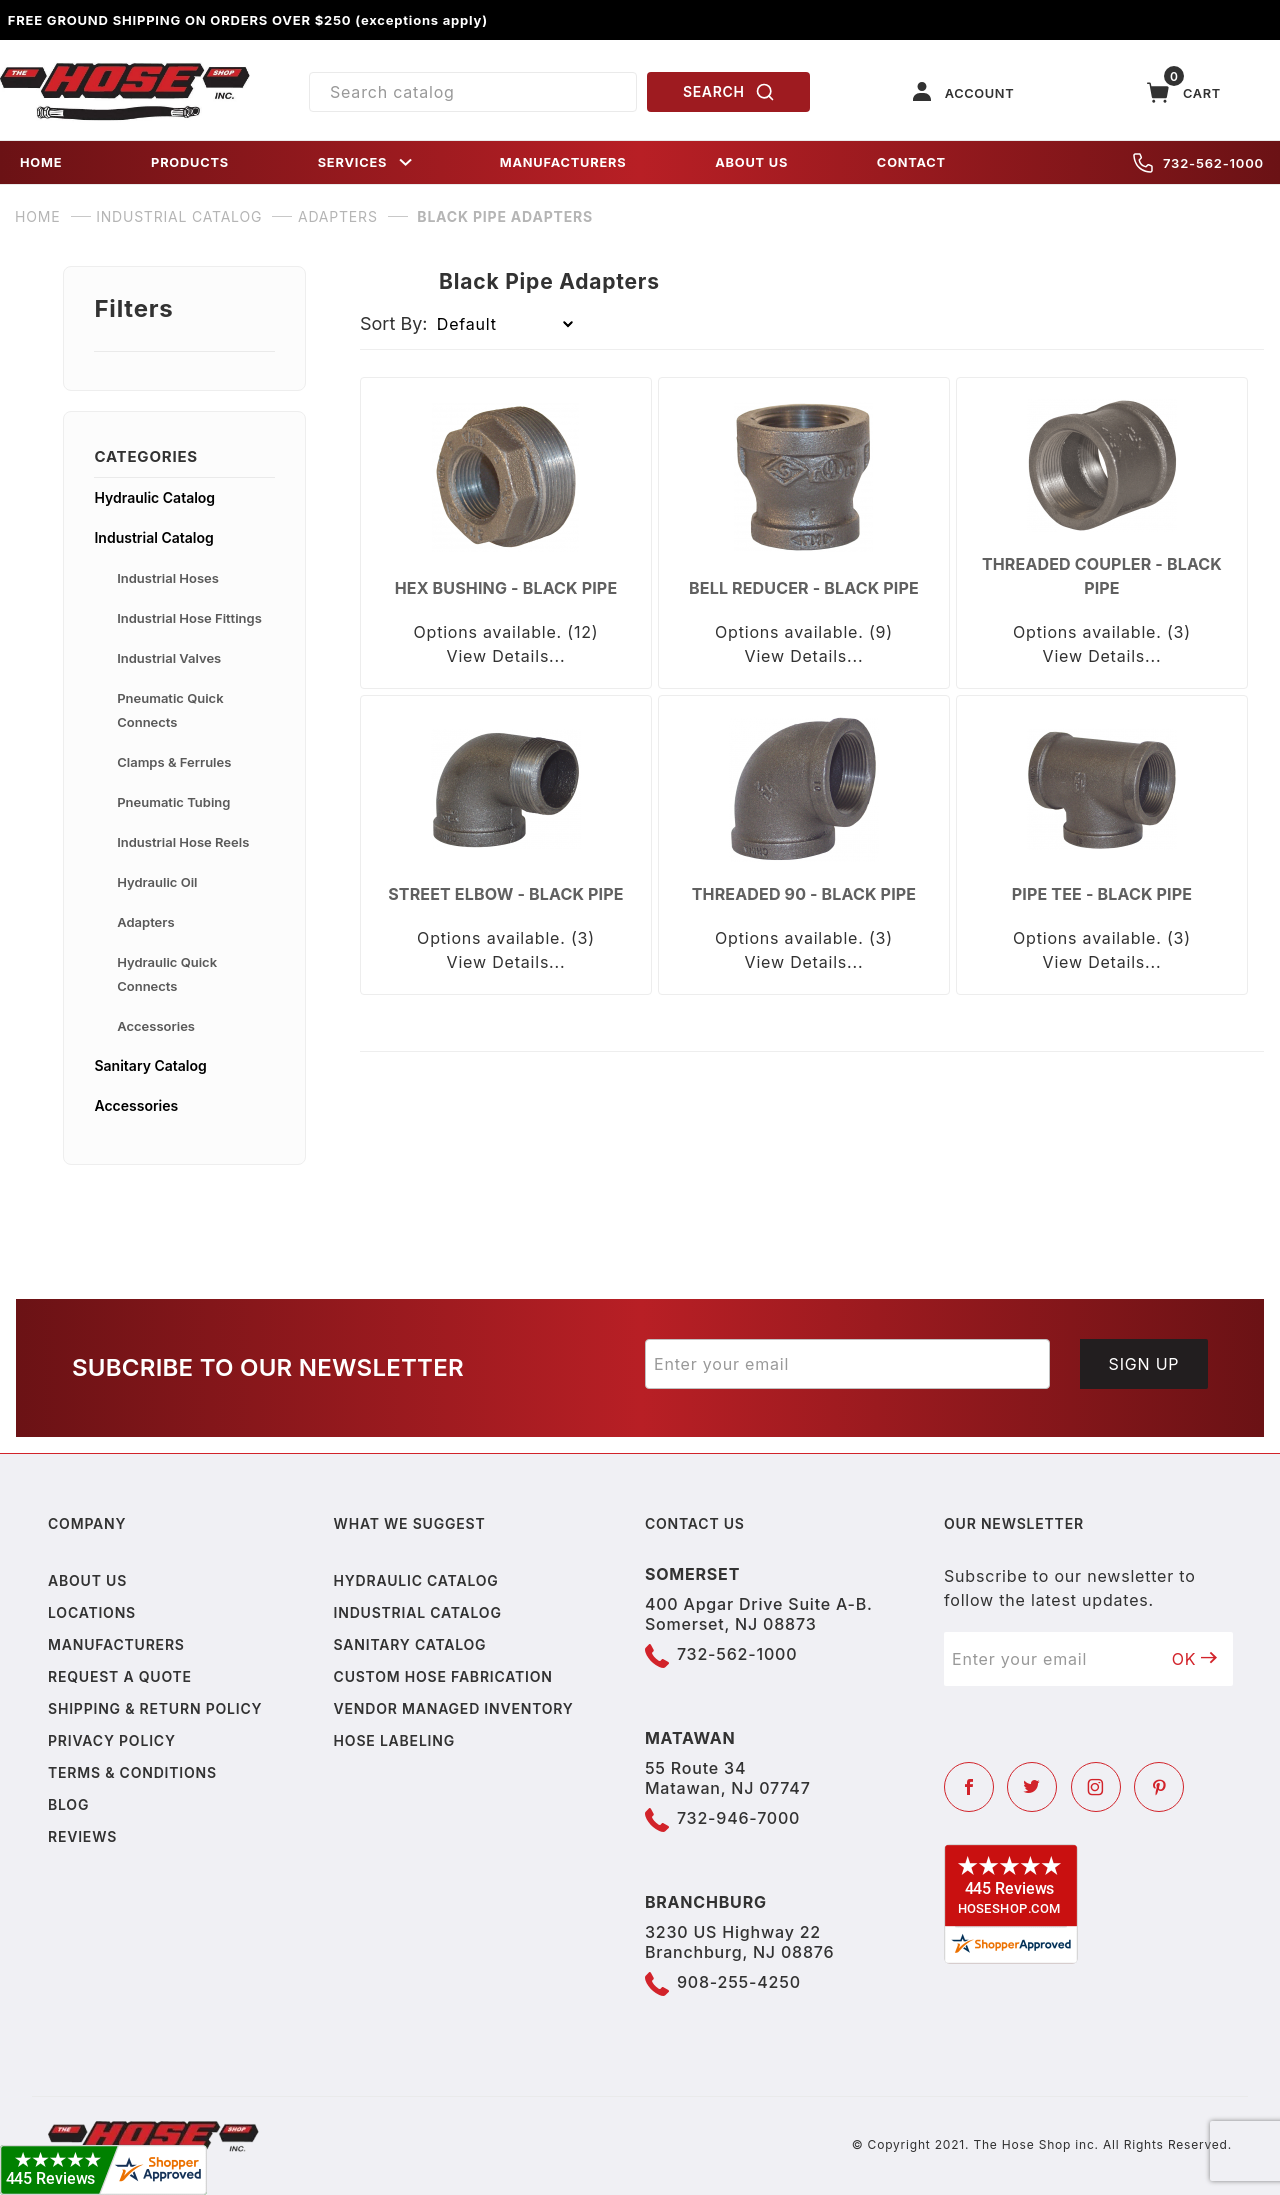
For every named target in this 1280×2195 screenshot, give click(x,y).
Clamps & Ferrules (174, 762)
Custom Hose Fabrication (443, 1676)
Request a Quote (120, 1676)
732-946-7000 (738, 1818)
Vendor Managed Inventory (454, 1708)
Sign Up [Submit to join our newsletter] (1144, 1364)
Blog (68, 1804)
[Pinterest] (1159, 1787)
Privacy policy (112, 1740)
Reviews (82, 1836)
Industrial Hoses (168, 578)
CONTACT (911, 162)
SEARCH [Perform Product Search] (729, 92)
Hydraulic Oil (157, 882)
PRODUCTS (190, 162)
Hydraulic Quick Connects (167, 974)
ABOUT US (751, 162)
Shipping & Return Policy (155, 1708)
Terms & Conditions (132, 1772)
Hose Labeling (394, 1740)
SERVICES (367, 162)
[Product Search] (473, 92)
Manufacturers (116, 1644)
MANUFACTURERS (563, 162)
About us (87, 1580)
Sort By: (394, 323)
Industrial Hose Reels (183, 842)
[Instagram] (1096, 1787)
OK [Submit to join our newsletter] (1195, 1659)
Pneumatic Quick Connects (170, 710)
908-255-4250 (739, 1982)
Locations (92, 1612)
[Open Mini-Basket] (1184, 92)
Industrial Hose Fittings (189, 618)
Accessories (156, 1026)
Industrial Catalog (153, 537)
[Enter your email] (847, 1364)
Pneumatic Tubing (173, 802)
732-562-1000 (1198, 163)
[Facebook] (969, 1787)
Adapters (145, 922)
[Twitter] (1032, 1787)
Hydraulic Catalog (154, 497)
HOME (41, 162)
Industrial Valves (169, 658)
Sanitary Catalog (150, 1065)
